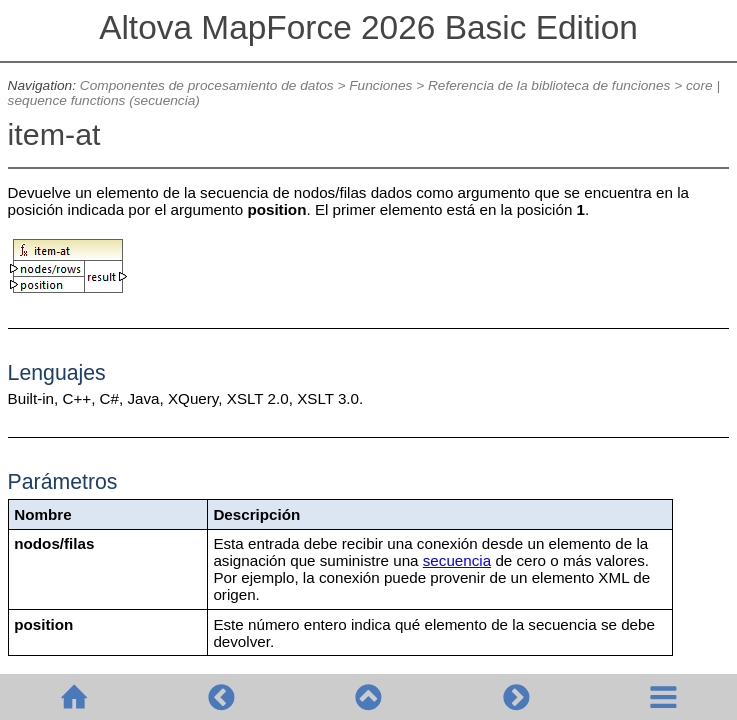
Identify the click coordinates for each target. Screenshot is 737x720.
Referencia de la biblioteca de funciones (549, 85)
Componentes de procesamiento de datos (207, 85)
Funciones (380, 85)
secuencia (457, 560)
